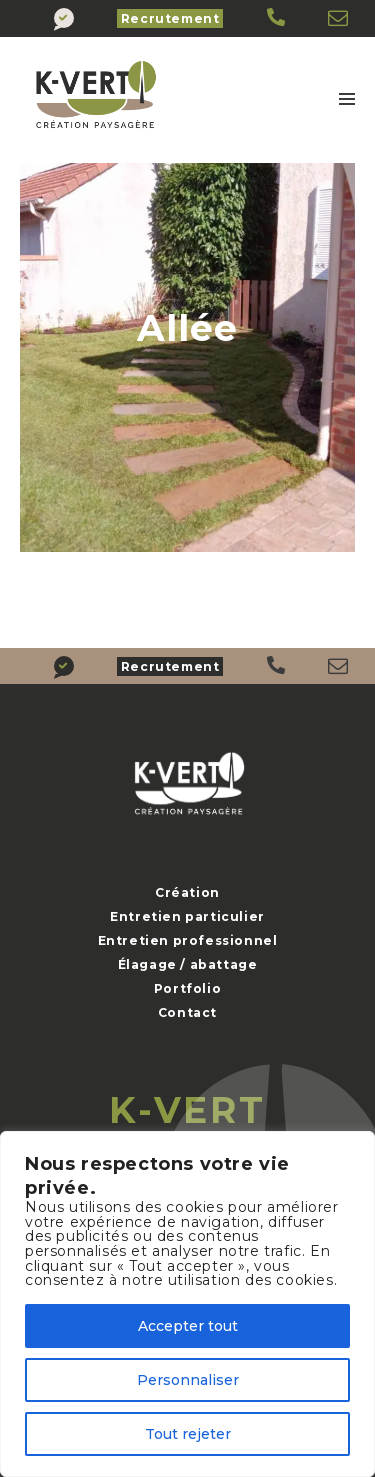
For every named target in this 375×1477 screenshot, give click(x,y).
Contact (187, 1012)
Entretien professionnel (188, 940)
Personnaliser (188, 1380)
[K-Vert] (277, 18)
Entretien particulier (187, 916)
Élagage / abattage (188, 964)
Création (187, 892)
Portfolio (187, 988)
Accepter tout (188, 1326)
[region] (187, 1304)
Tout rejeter (188, 1434)
